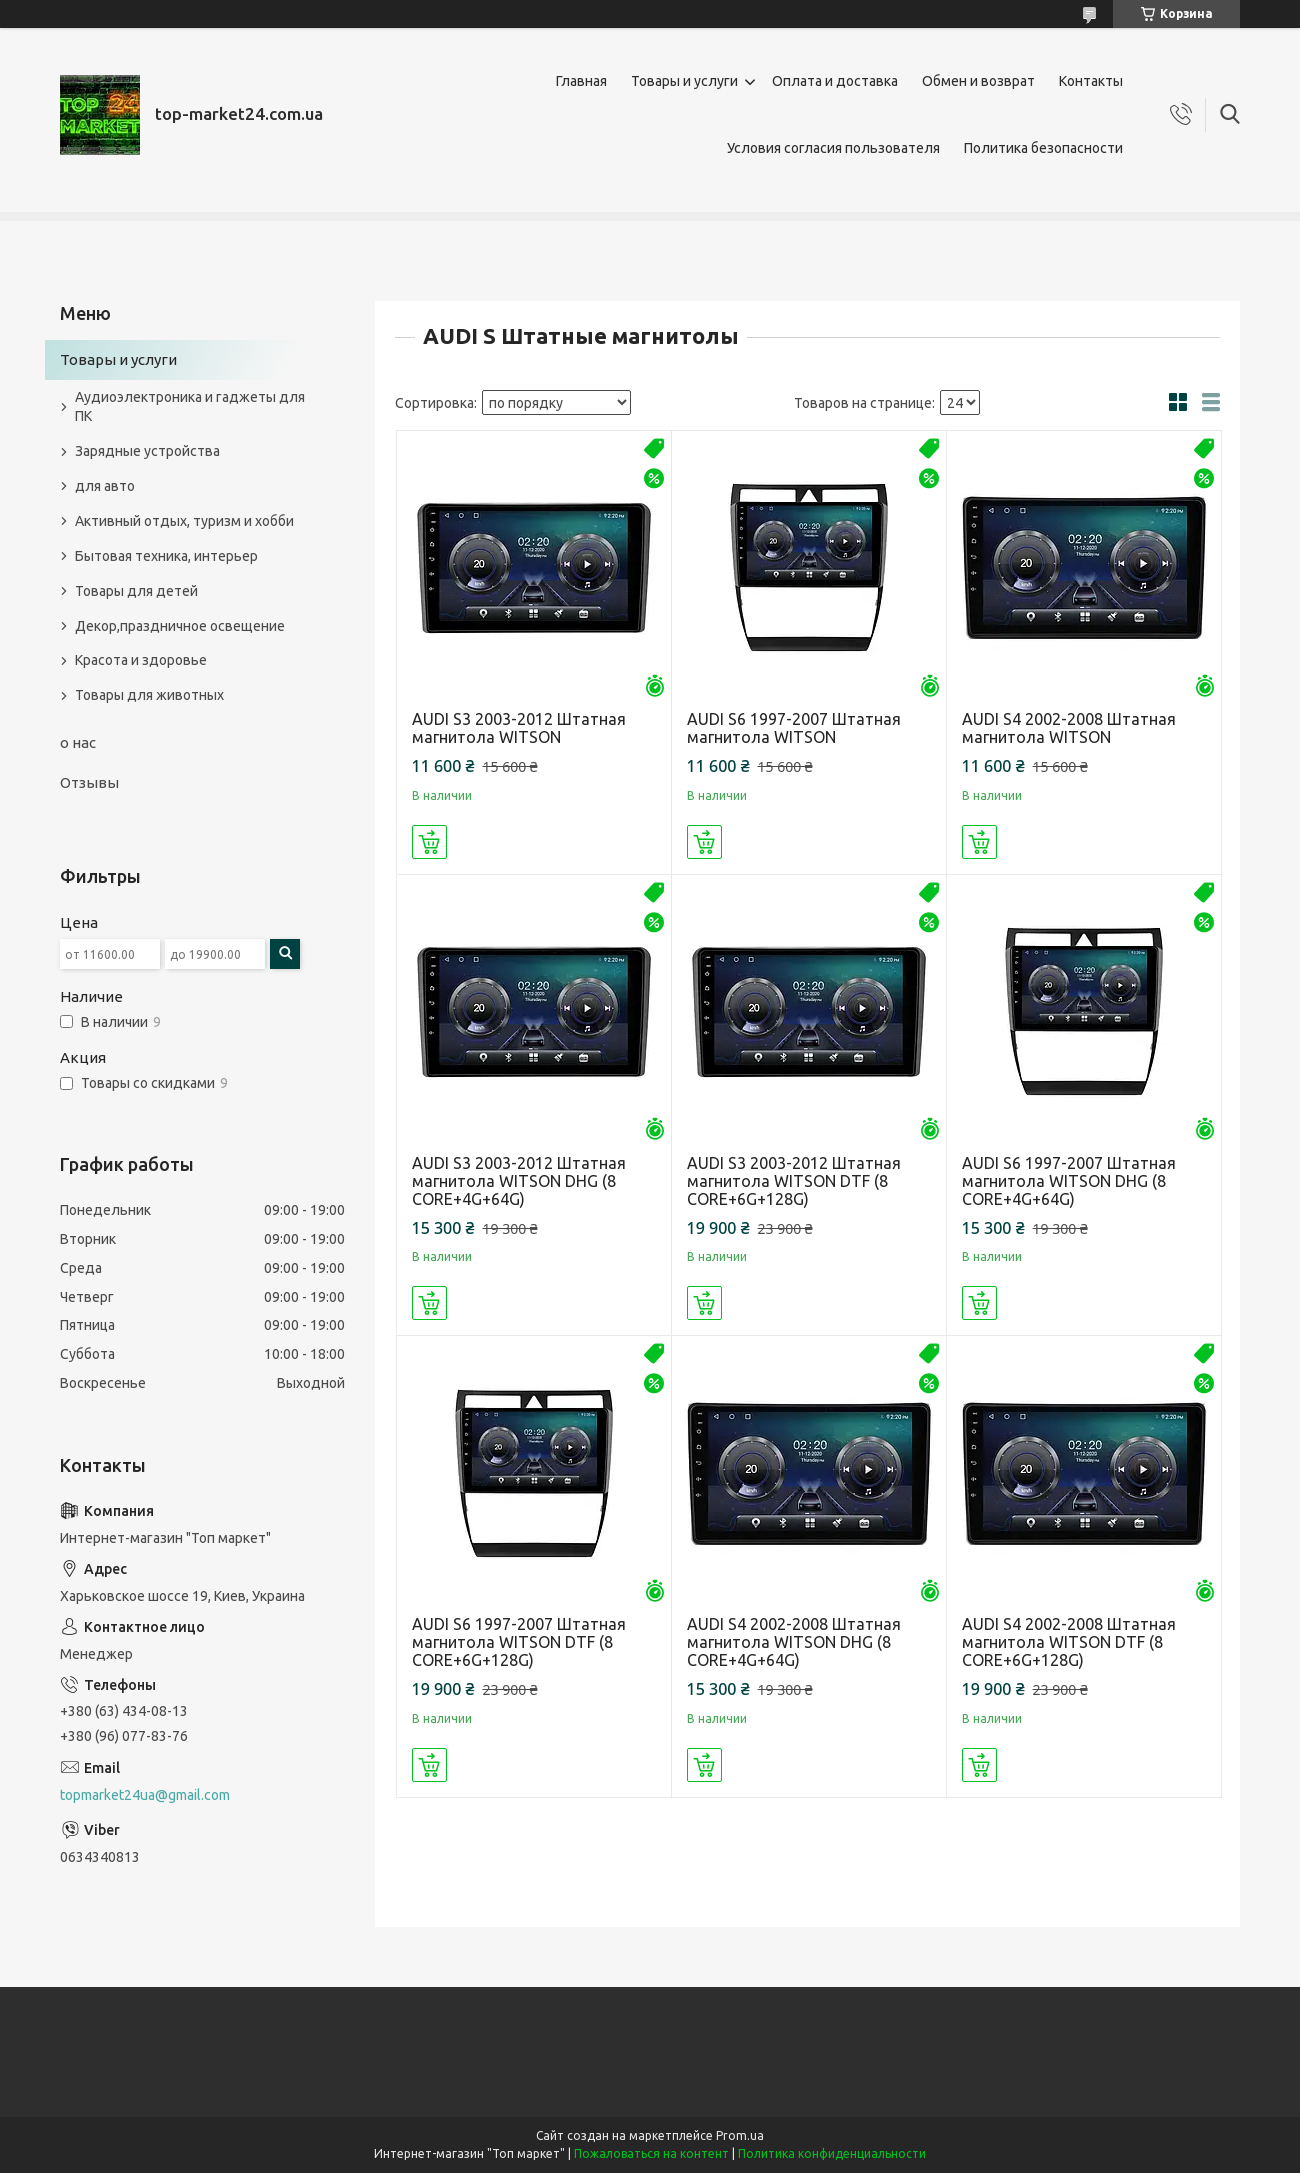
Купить (429, 842)
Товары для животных (149, 695)
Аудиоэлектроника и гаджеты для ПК (190, 406)
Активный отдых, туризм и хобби (184, 521)
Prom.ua (740, 2135)
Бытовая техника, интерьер (166, 556)
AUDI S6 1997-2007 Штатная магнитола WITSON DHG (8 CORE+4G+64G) (1069, 1181)
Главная (581, 81)
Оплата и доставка (835, 81)
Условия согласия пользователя (833, 148)
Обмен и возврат (978, 81)
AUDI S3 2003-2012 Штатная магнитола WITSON (519, 728)
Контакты (1091, 81)
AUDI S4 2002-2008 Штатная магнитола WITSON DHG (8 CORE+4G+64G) (794, 1642)
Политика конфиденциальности (832, 2153)
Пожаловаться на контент (651, 2153)
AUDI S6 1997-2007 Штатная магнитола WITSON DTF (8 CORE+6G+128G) (519, 1642)
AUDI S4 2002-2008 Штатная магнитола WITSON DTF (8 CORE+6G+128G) (1069, 1642)
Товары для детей (136, 591)
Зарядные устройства (147, 451)
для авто (105, 486)
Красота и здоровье (141, 660)
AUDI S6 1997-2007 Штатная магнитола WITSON (794, 728)
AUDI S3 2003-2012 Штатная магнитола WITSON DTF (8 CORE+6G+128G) (794, 1181)
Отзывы (89, 782)
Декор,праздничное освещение (180, 626)
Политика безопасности (1043, 148)
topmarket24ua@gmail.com (145, 1795)
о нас (78, 742)
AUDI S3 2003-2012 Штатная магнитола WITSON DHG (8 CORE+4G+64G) (519, 1181)
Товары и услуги (684, 81)
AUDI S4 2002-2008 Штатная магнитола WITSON (1069, 728)
